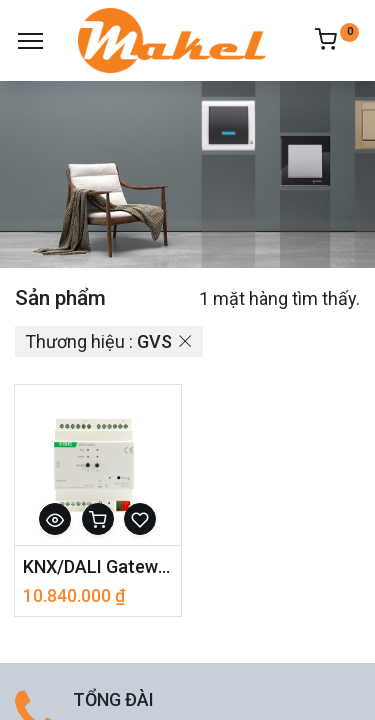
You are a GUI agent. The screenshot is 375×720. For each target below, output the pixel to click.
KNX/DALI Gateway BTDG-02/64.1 (98, 566)
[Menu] (30, 41)
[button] (55, 519)
